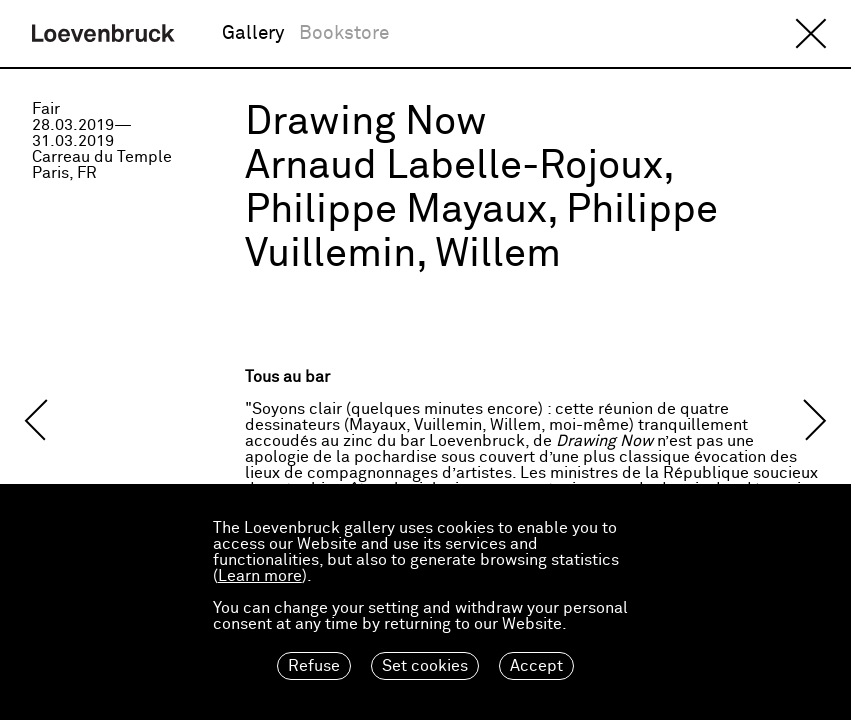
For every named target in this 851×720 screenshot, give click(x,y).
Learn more (260, 576)
